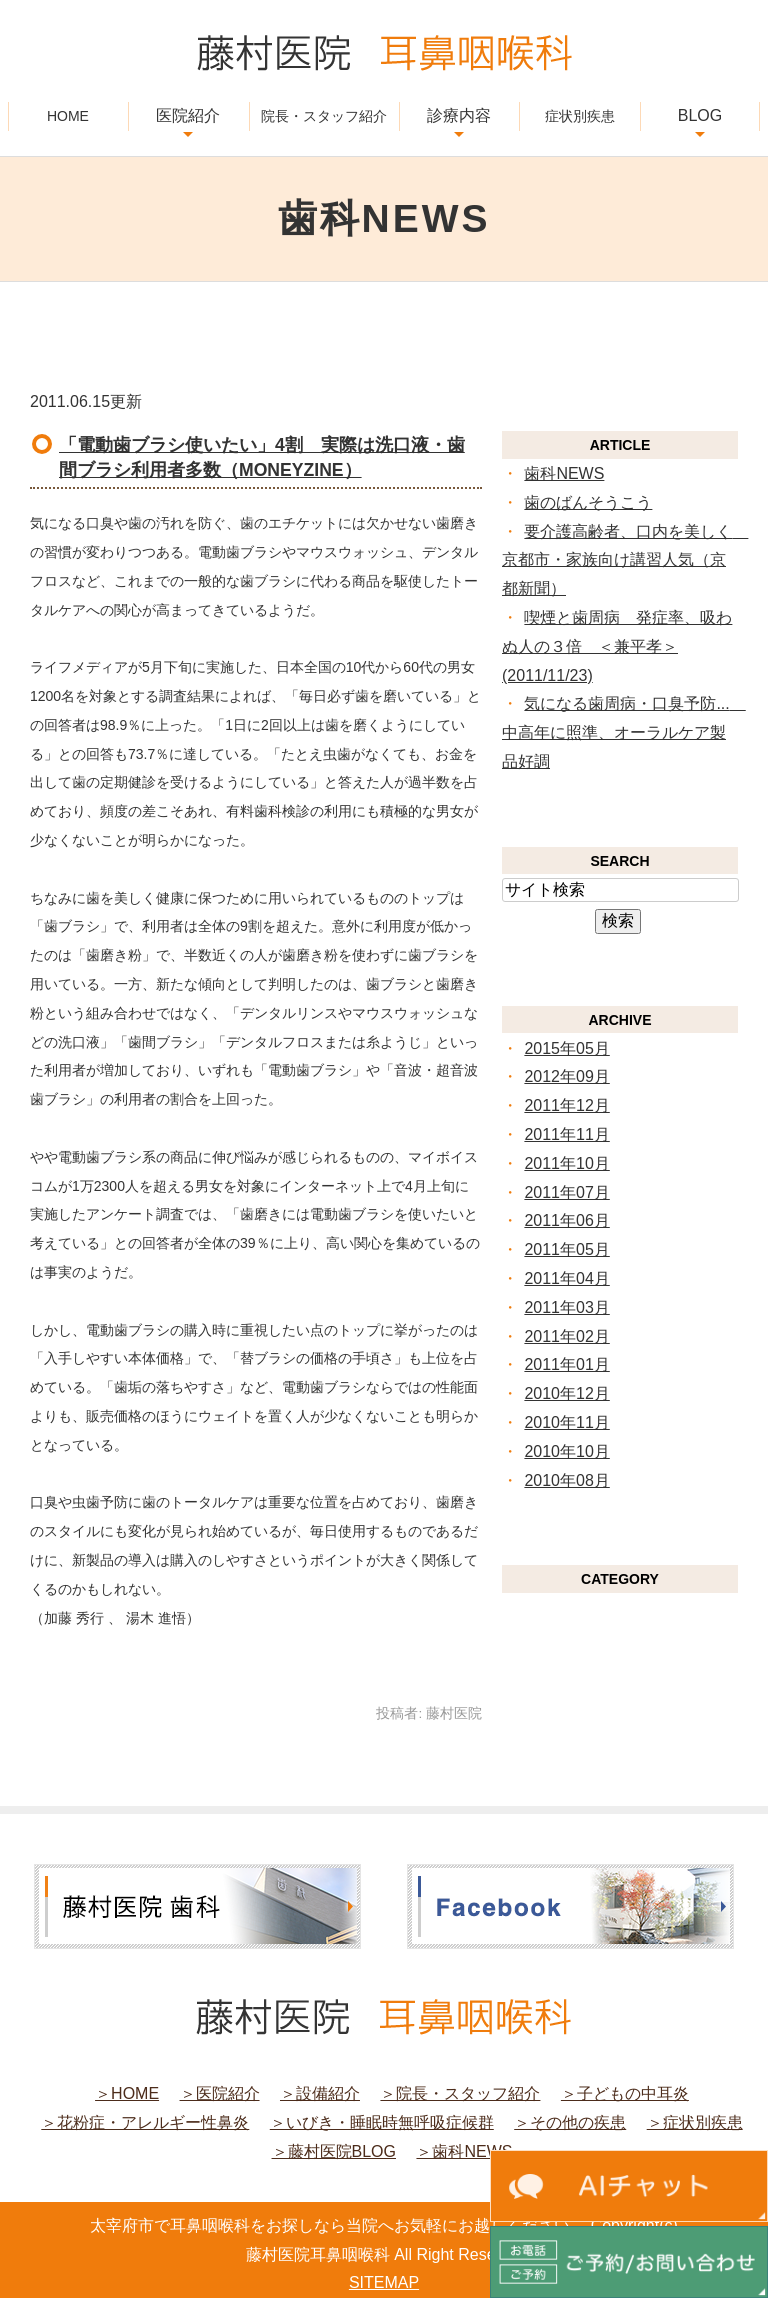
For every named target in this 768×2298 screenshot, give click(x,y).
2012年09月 (566, 1076)
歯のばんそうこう (588, 502)
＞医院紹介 (220, 2093)
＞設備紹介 (320, 2093)
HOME (68, 116)
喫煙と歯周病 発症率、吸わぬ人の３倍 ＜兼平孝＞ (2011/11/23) (617, 646)
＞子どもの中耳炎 (625, 2093)
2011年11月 (566, 1134)
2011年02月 (566, 1336)
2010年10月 (566, 1451)
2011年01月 (566, 1364)
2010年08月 (566, 1480)
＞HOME (127, 2093)
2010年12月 (566, 1393)
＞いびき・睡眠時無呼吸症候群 (382, 2122)
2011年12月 (566, 1105)
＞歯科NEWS (464, 2151)
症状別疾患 (580, 116)
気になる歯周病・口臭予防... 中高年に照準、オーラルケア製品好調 (624, 732)
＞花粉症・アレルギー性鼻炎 (145, 2122)
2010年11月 (566, 1422)
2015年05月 (566, 1048)
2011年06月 (566, 1220)
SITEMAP (384, 2282)
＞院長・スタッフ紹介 (460, 2093)
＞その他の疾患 (570, 2122)
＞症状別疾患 (695, 2122)
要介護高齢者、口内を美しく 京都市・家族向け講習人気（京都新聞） (625, 560)
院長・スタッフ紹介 (324, 116)
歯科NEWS (564, 473)
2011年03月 (566, 1307)
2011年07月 (566, 1192)
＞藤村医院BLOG (334, 2151)
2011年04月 (566, 1278)
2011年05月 (566, 1249)
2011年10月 (566, 1163)
